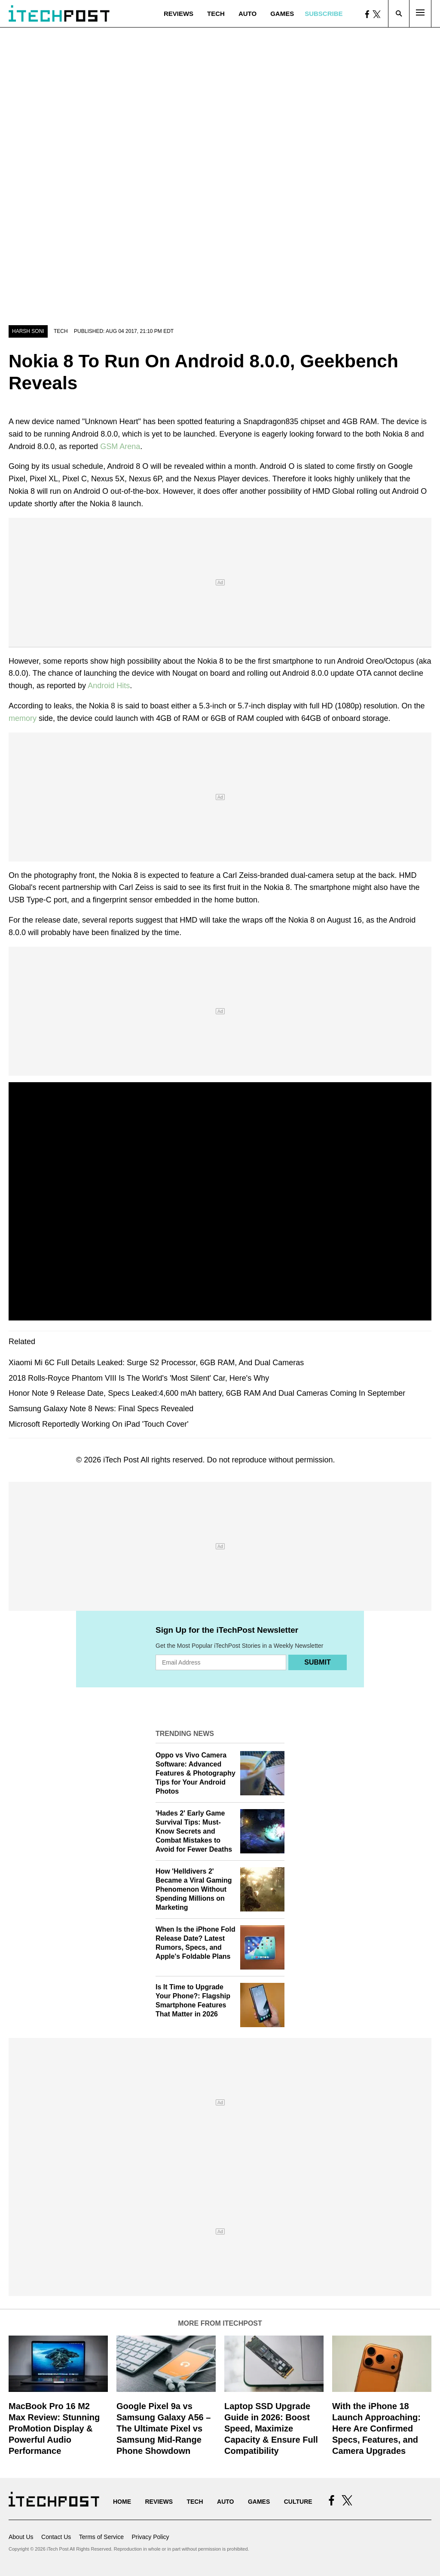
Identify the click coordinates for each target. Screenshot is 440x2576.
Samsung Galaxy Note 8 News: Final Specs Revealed (101, 1408)
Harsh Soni (28, 331)
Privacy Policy (150, 2536)
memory (24, 718)
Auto (247, 13)
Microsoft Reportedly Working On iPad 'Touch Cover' (99, 1424)
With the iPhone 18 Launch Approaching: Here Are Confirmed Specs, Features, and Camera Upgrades (376, 2428)
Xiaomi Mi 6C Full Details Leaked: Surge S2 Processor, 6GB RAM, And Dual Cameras (156, 1362)
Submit (317, 1662)
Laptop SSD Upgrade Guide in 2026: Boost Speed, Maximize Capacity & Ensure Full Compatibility (271, 2428)
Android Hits (109, 685)
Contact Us (56, 2536)
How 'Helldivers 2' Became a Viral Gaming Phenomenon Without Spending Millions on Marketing (194, 1889)
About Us (21, 2536)
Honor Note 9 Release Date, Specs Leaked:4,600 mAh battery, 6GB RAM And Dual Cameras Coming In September (207, 1393)
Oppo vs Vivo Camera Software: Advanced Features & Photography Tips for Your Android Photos (195, 1772)
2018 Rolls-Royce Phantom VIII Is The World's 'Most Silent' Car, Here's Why (139, 1378)
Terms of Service (101, 2536)
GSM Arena (120, 446)
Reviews (178, 13)
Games (282, 13)
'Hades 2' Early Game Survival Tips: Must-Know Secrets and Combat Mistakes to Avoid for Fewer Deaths (194, 1831)
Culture (298, 2501)
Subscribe (323, 13)
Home (122, 2501)
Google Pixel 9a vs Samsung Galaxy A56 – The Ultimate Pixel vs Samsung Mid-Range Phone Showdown (163, 2428)
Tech (216, 13)
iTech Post (121, 1460)
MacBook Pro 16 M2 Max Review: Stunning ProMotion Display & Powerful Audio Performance (54, 2428)
